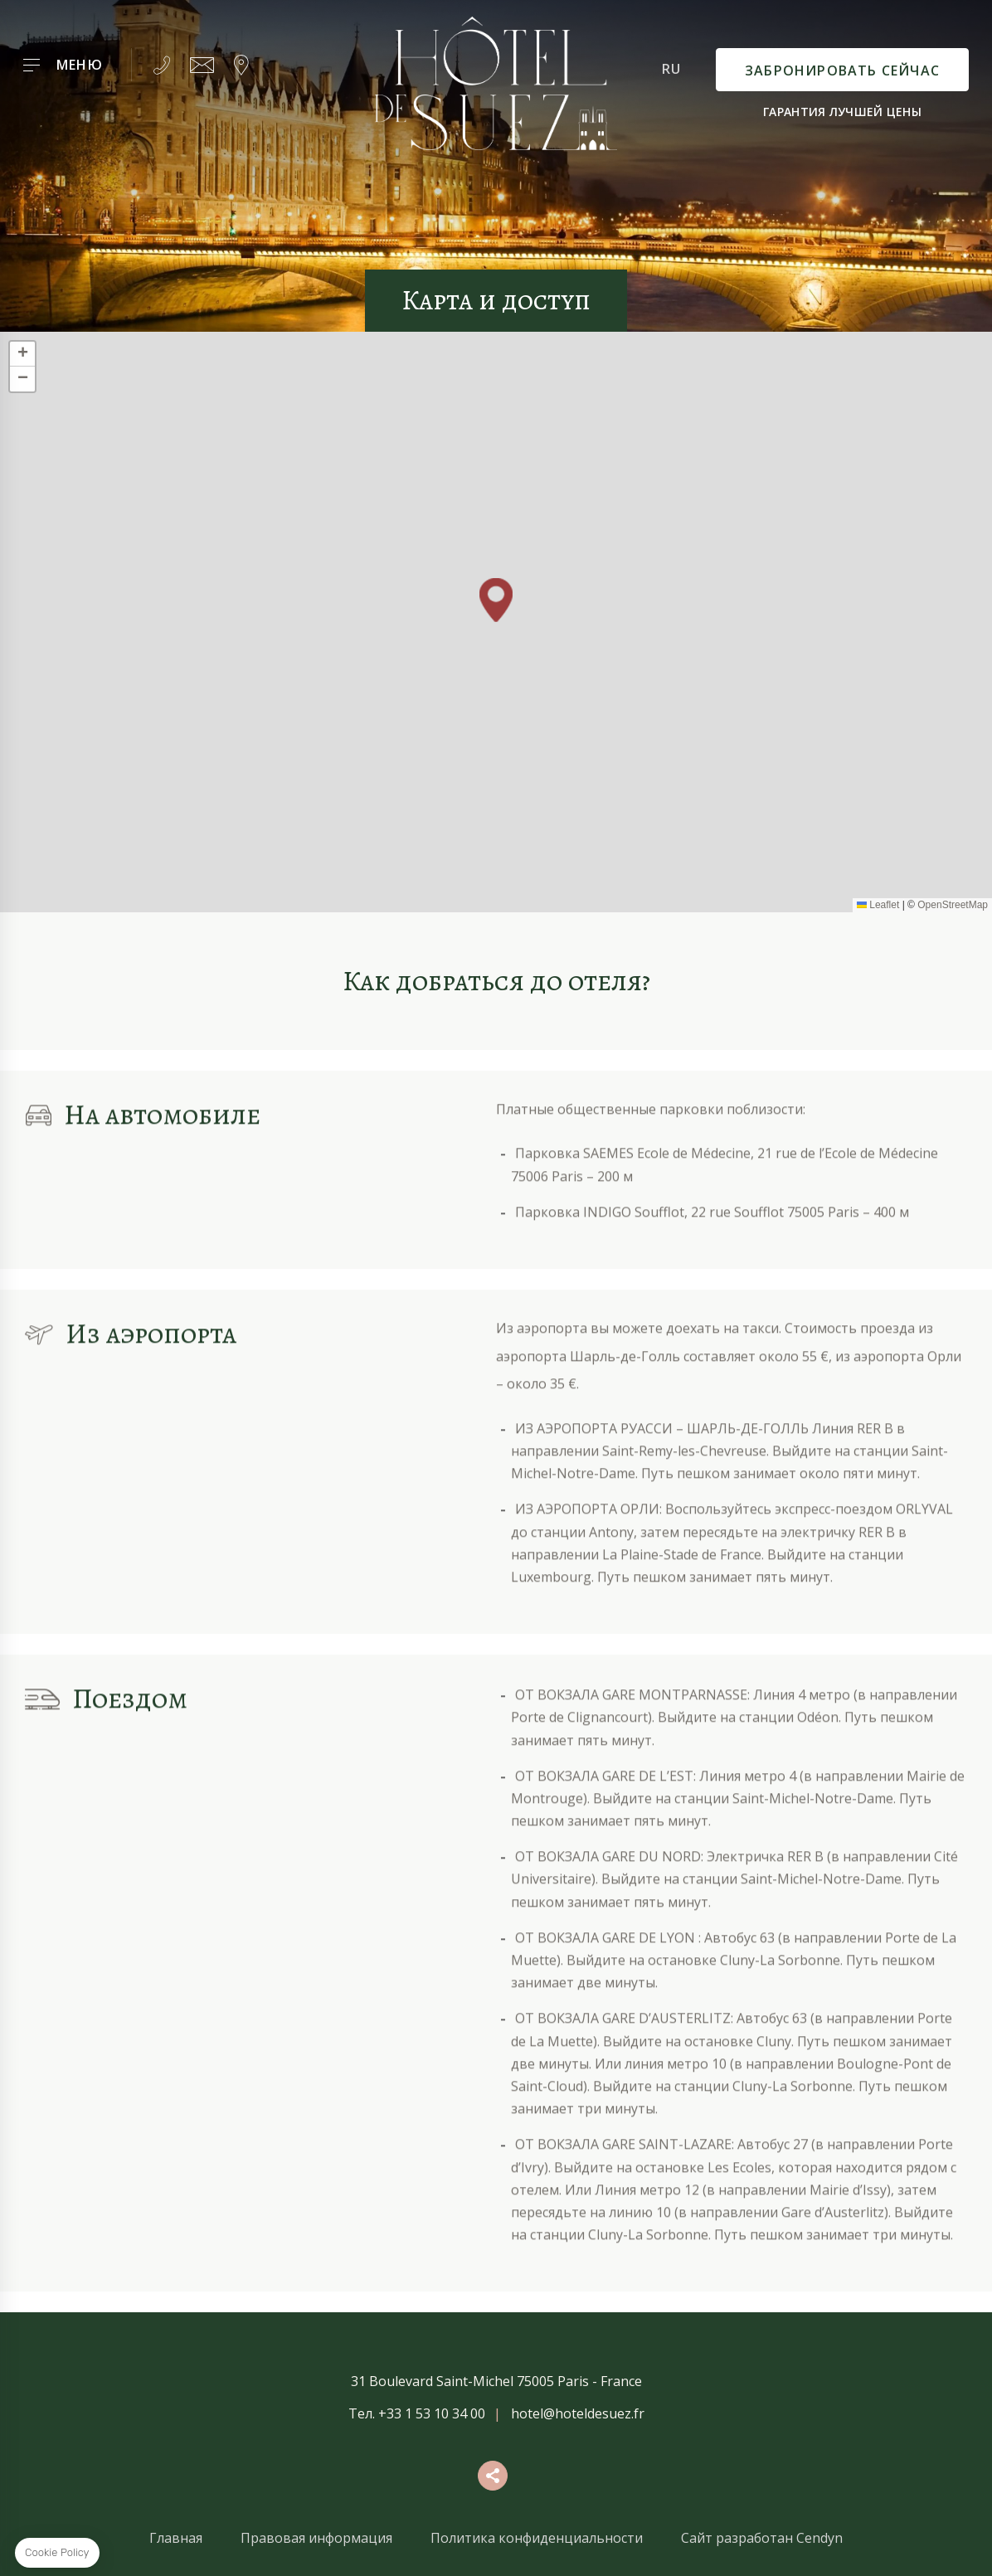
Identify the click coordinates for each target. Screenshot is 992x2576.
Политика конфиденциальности (536, 2538)
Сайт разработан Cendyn (762, 2538)
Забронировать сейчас (842, 70)
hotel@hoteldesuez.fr (577, 2413)
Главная (175, 2538)
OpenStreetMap (952, 905)
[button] (496, 600)
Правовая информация (316, 2538)
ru (671, 69)
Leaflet (878, 905)
